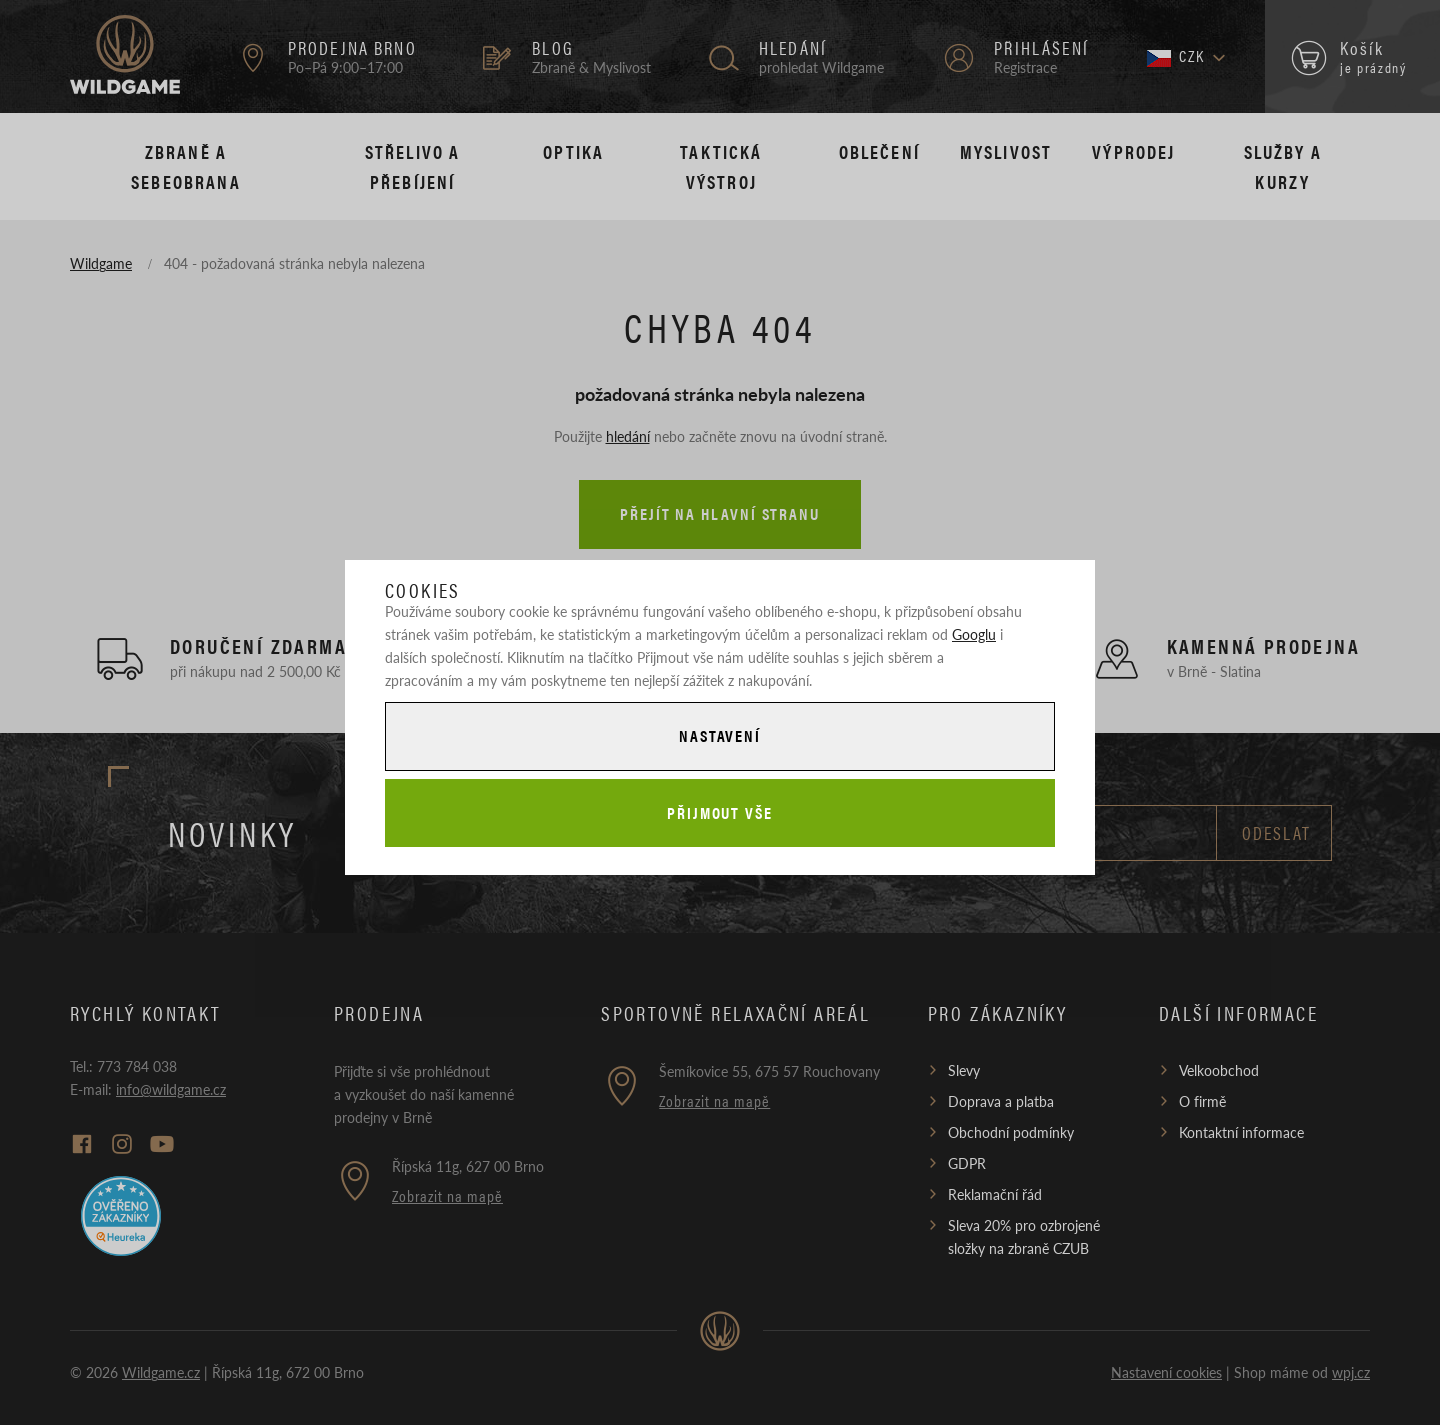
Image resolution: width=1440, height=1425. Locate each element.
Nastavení (720, 735)
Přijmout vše (720, 812)
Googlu (974, 634)
